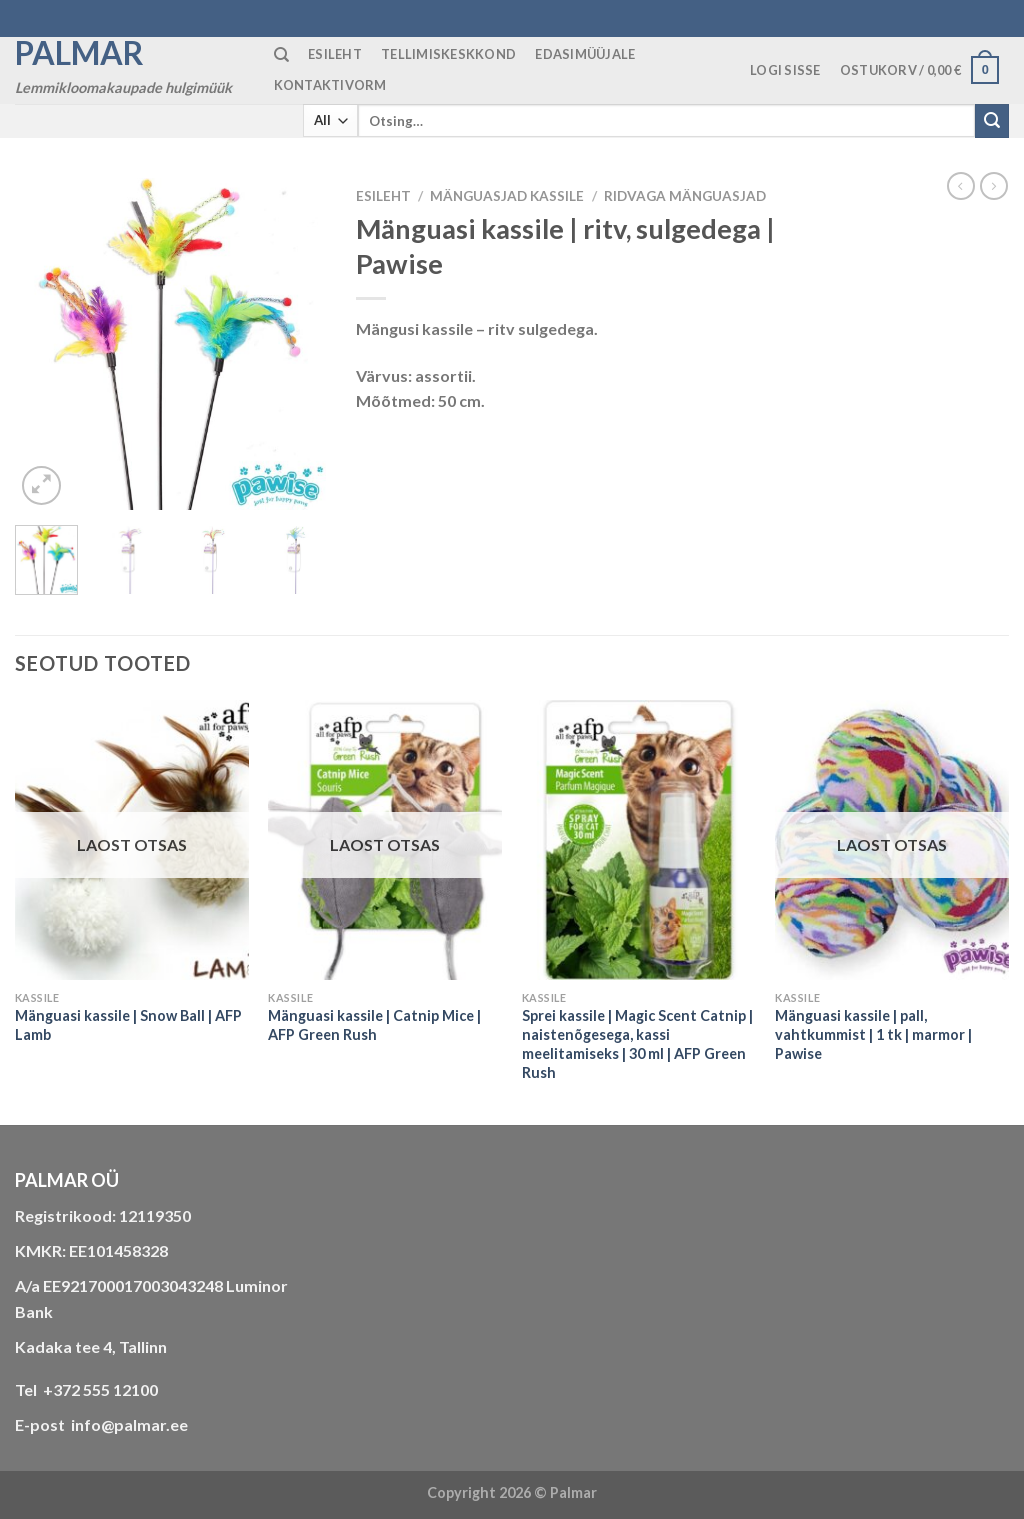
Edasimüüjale (585, 54)
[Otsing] (281, 55)
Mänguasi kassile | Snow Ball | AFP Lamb (128, 1025)
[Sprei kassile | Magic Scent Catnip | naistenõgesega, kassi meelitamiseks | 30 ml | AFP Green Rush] (639, 840)
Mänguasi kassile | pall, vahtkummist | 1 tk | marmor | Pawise (873, 1034)
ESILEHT (335, 54)
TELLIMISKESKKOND (448, 54)
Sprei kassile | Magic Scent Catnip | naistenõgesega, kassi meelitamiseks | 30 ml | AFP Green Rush (637, 1043)
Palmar (79, 53)
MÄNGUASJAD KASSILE (507, 196)
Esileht (383, 196)
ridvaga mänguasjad (685, 196)
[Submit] (992, 121)
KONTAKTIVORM (330, 85)
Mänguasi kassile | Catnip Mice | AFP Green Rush (374, 1025)
